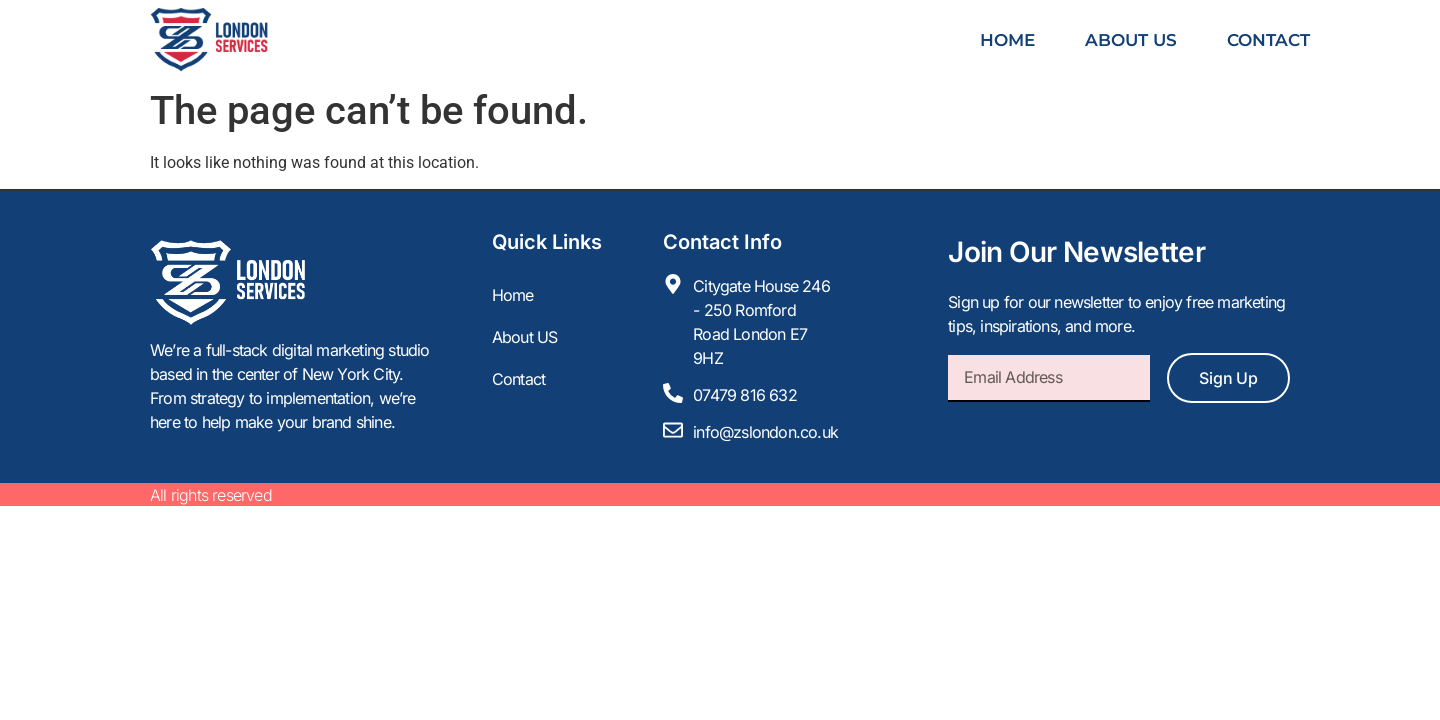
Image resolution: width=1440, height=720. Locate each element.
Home (1007, 40)
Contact (1268, 40)
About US (1131, 40)
